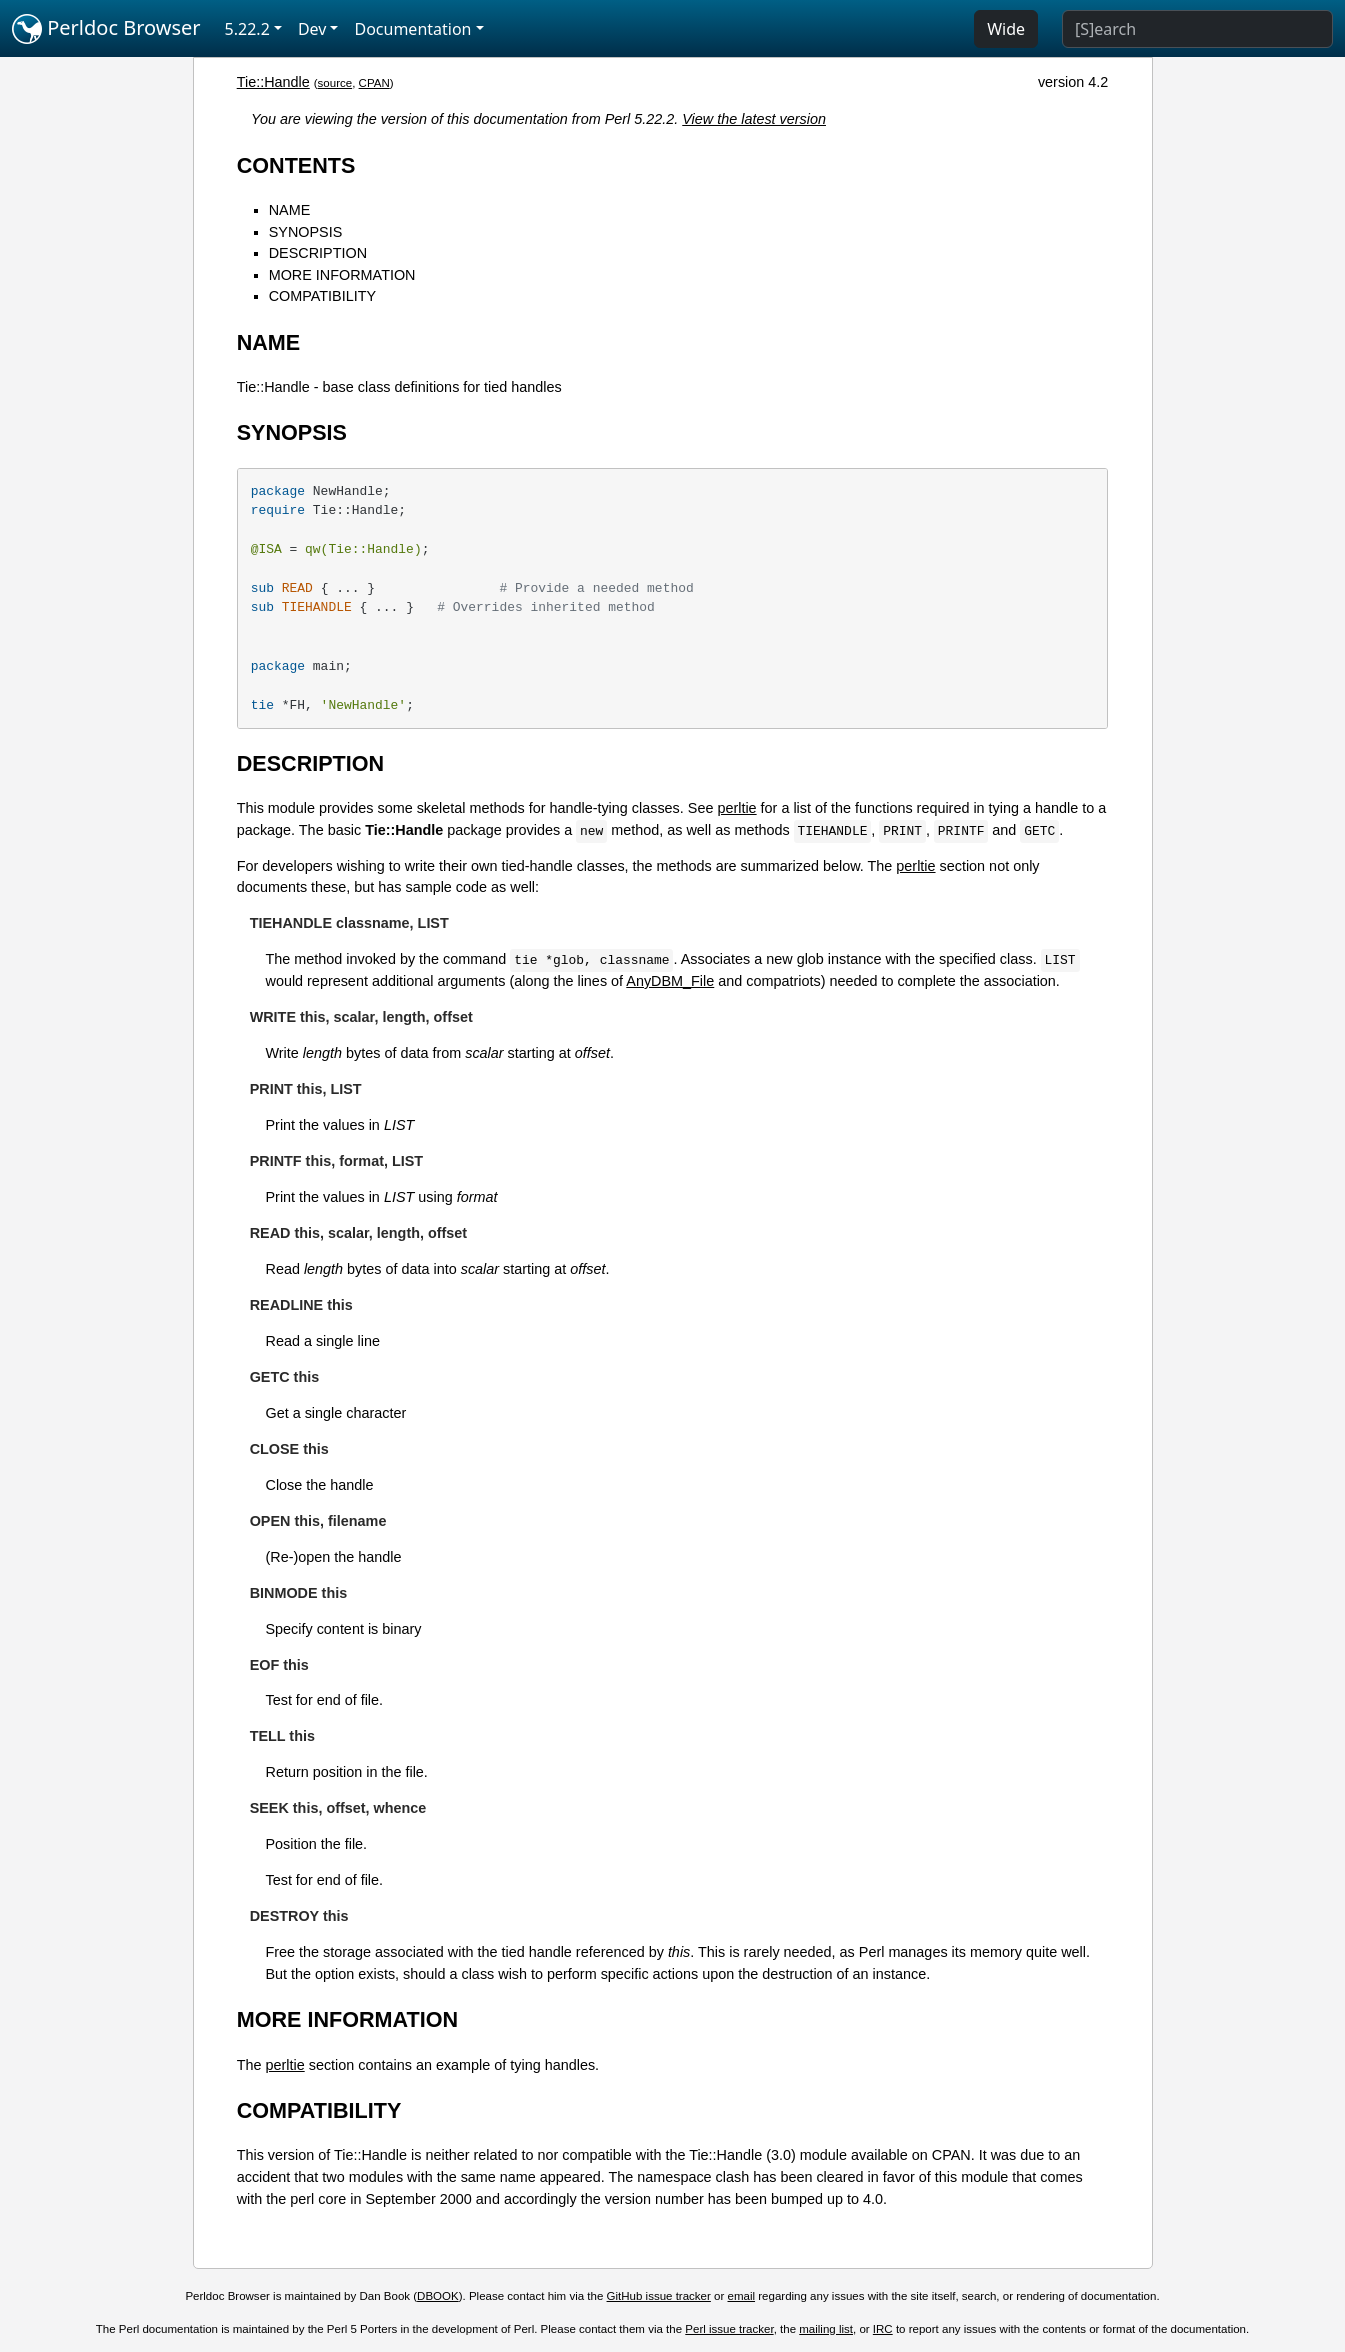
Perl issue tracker (729, 2329)
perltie (736, 808)
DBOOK (438, 2296)
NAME (290, 210)
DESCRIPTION (318, 253)
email (742, 2296)
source (335, 83)
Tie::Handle (273, 82)
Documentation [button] (412, 29)
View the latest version (754, 119)
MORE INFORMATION (342, 275)
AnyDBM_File (670, 981)
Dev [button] (312, 29)
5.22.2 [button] (247, 29)
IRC (883, 2329)
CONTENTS (296, 165)
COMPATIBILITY (322, 296)
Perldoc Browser (106, 29)
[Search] (1197, 29)
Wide (1006, 29)
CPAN (374, 83)
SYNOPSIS (306, 232)
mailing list (826, 2329)
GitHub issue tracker (659, 2296)
